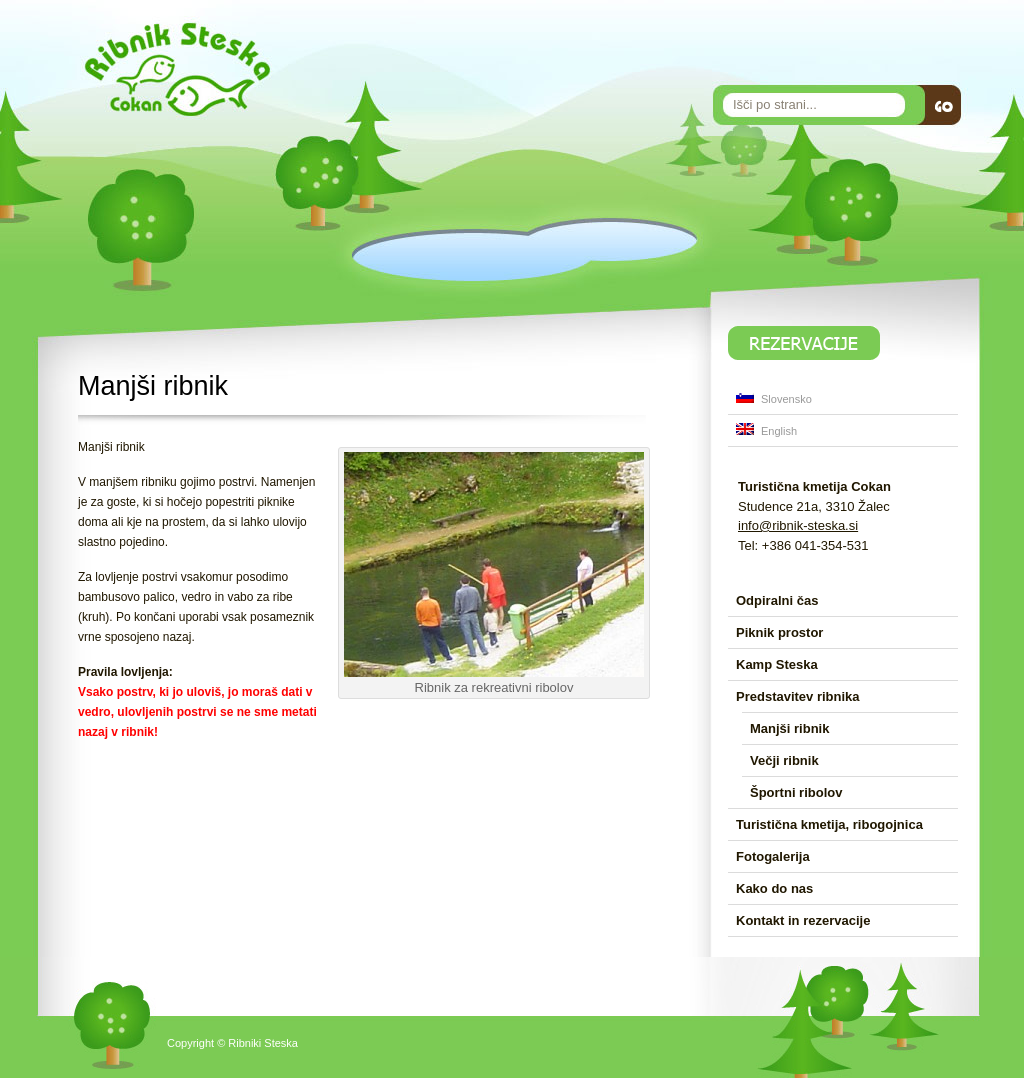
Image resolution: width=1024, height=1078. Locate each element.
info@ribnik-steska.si (798, 525)
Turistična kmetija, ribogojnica (829, 824)
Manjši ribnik (789, 728)
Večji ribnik (784, 760)
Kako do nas (774, 888)
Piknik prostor (779, 632)
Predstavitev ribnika (798, 696)
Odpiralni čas (777, 600)
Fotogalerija (773, 856)
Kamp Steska (777, 664)
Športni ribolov (796, 792)
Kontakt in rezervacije (803, 920)
